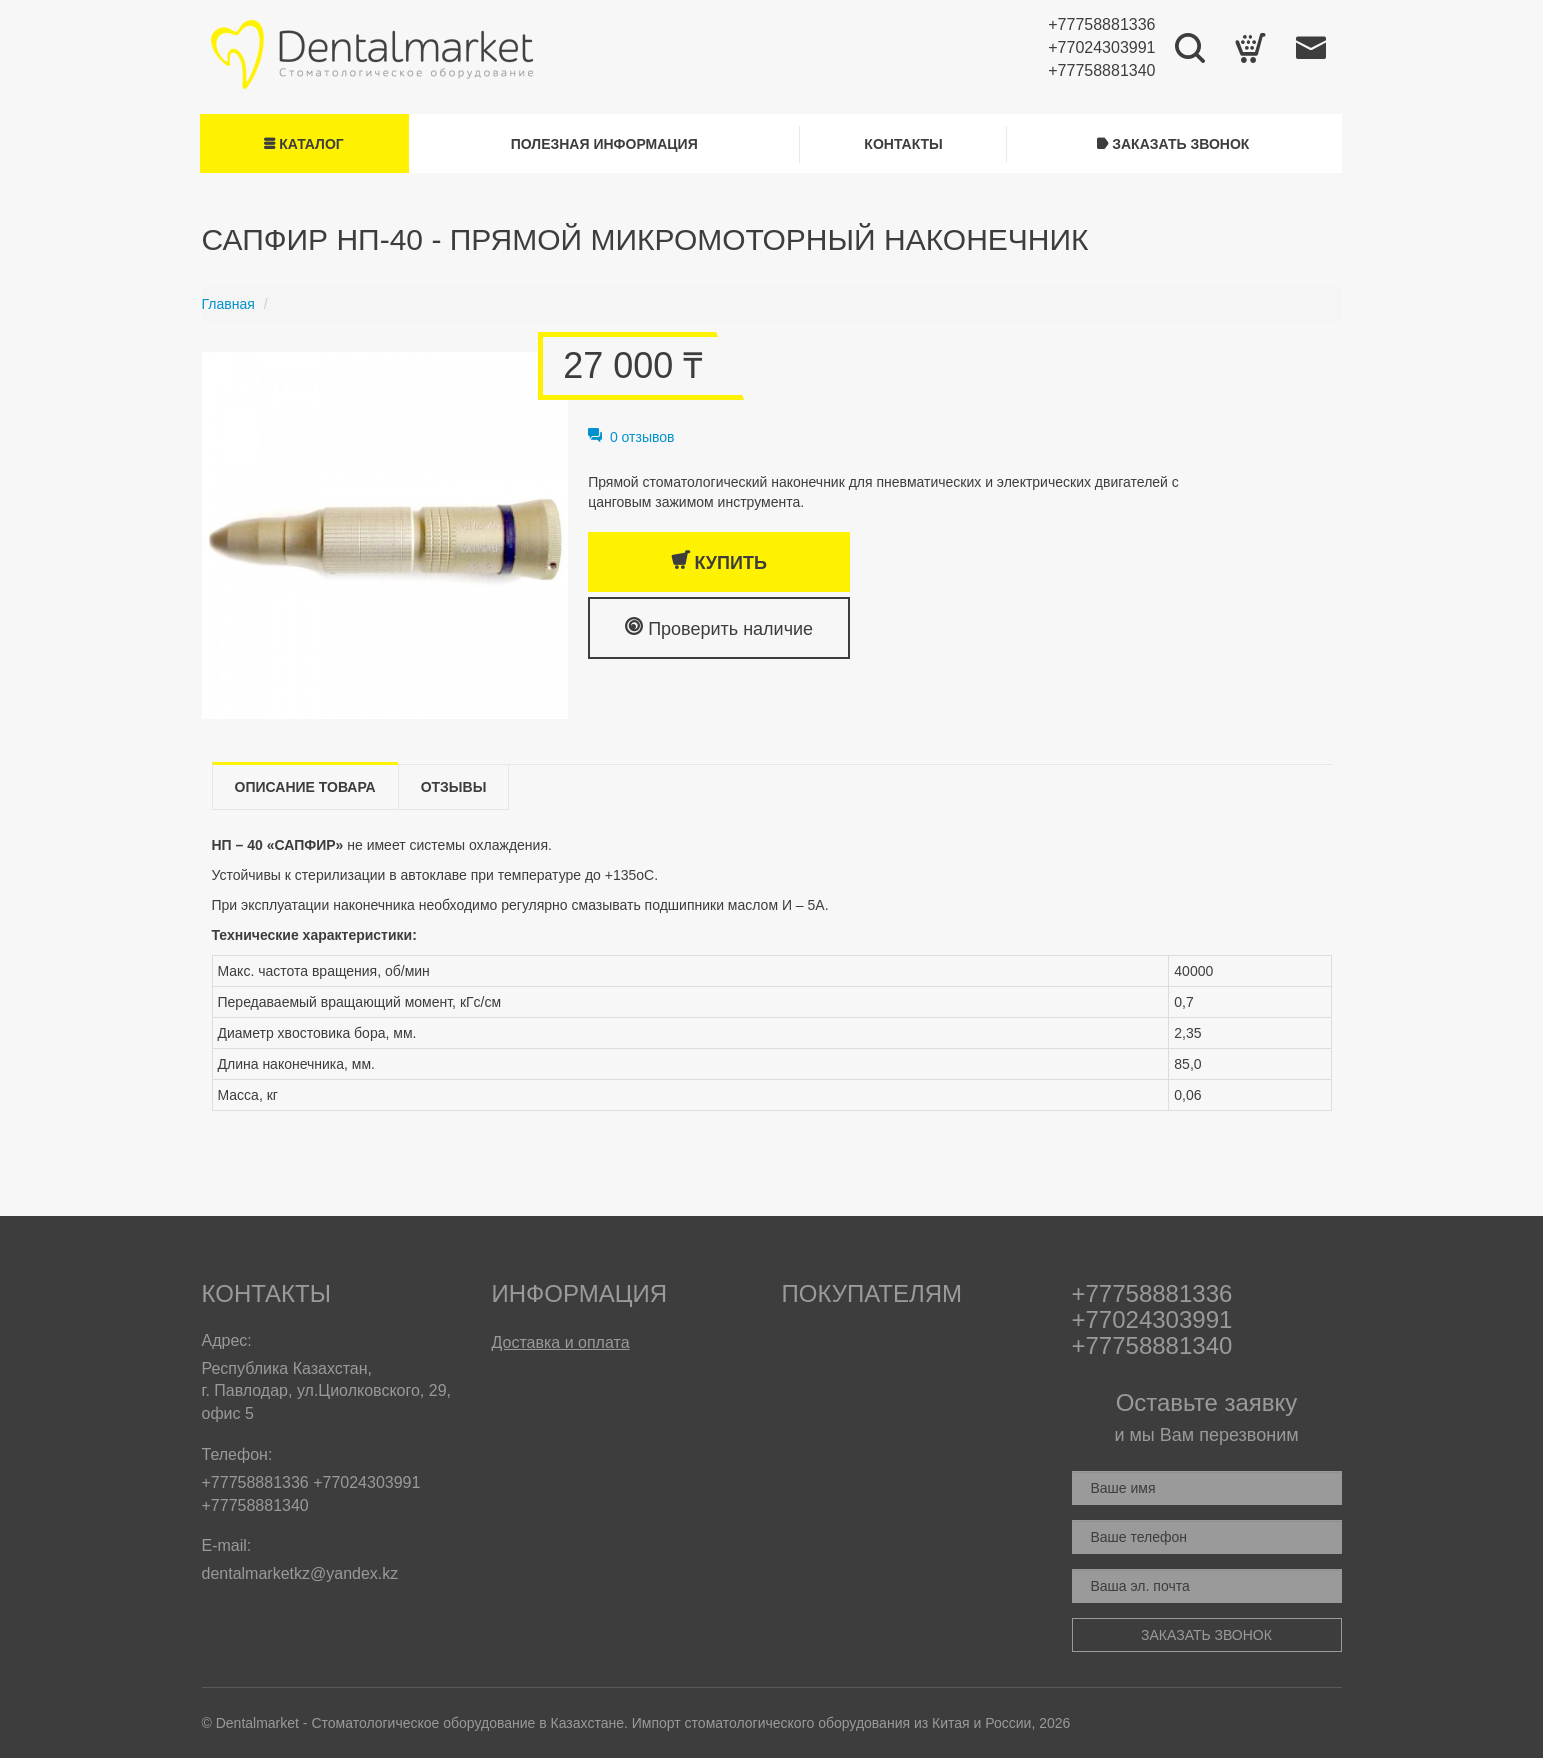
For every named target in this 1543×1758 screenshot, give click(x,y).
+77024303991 (1101, 47)
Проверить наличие (719, 627)
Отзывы (454, 787)
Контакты (903, 144)
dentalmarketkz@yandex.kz (300, 1573)
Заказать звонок (1173, 144)
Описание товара (305, 787)
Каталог (303, 144)
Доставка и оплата (561, 1342)
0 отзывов (631, 437)
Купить (718, 561)
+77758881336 (1101, 24)
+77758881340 (1101, 70)
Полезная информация (604, 144)
